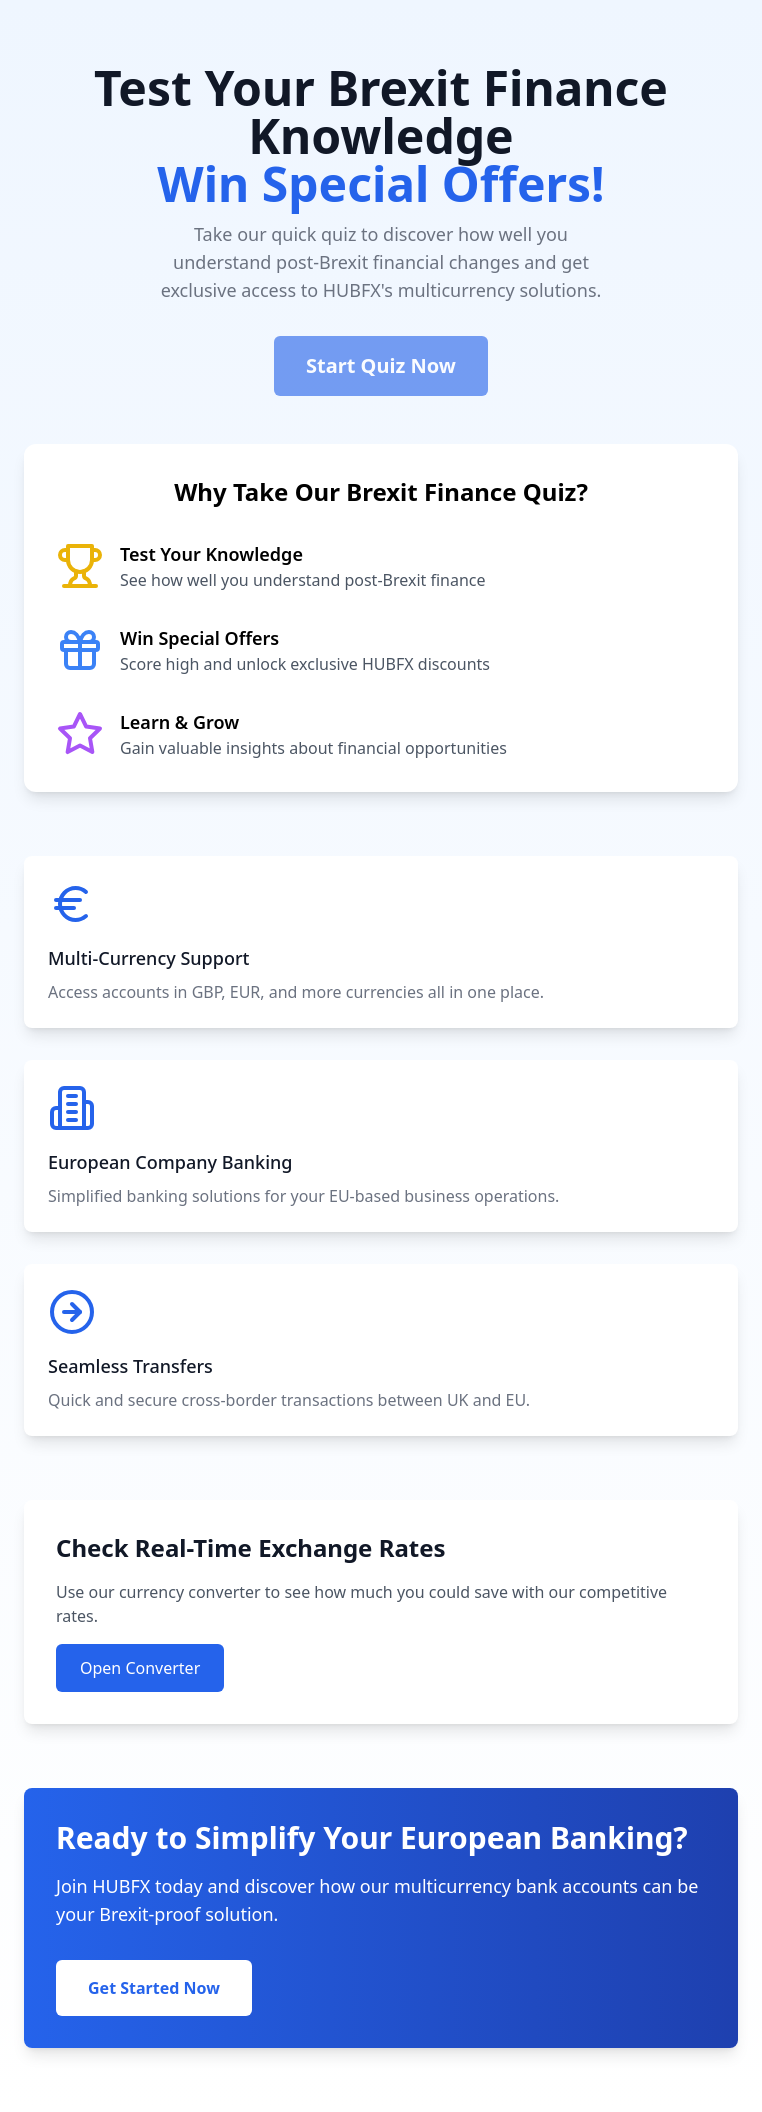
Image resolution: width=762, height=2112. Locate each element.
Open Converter (140, 1668)
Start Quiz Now (381, 365)
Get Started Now (154, 1988)
